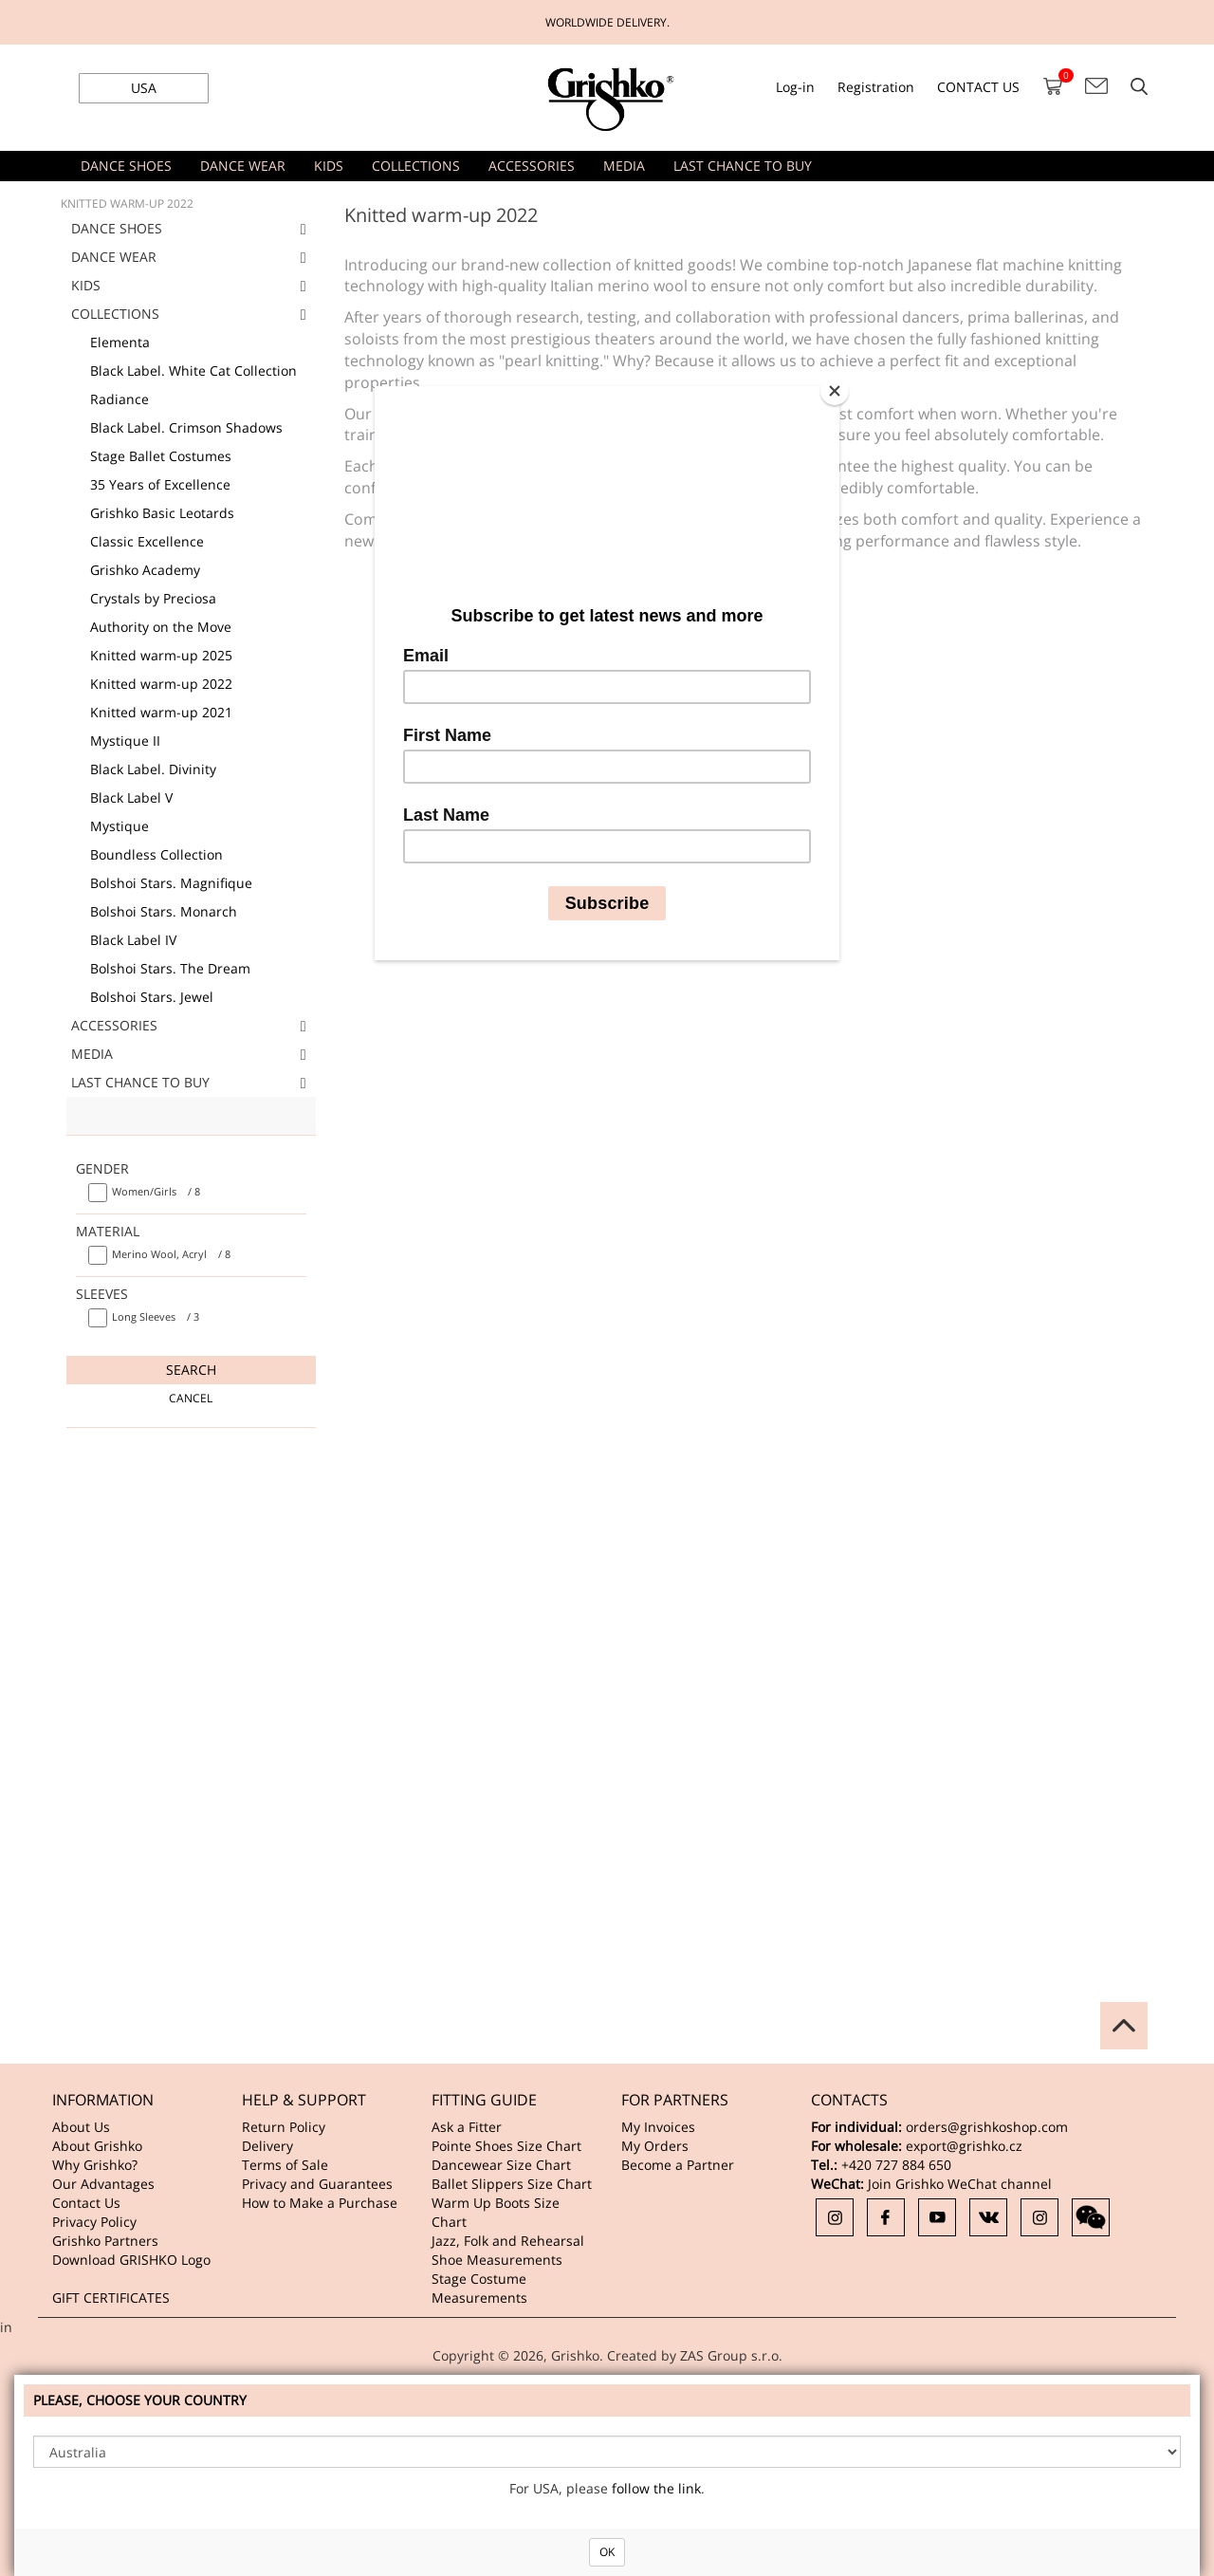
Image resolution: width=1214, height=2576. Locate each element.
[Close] (834, 391)
